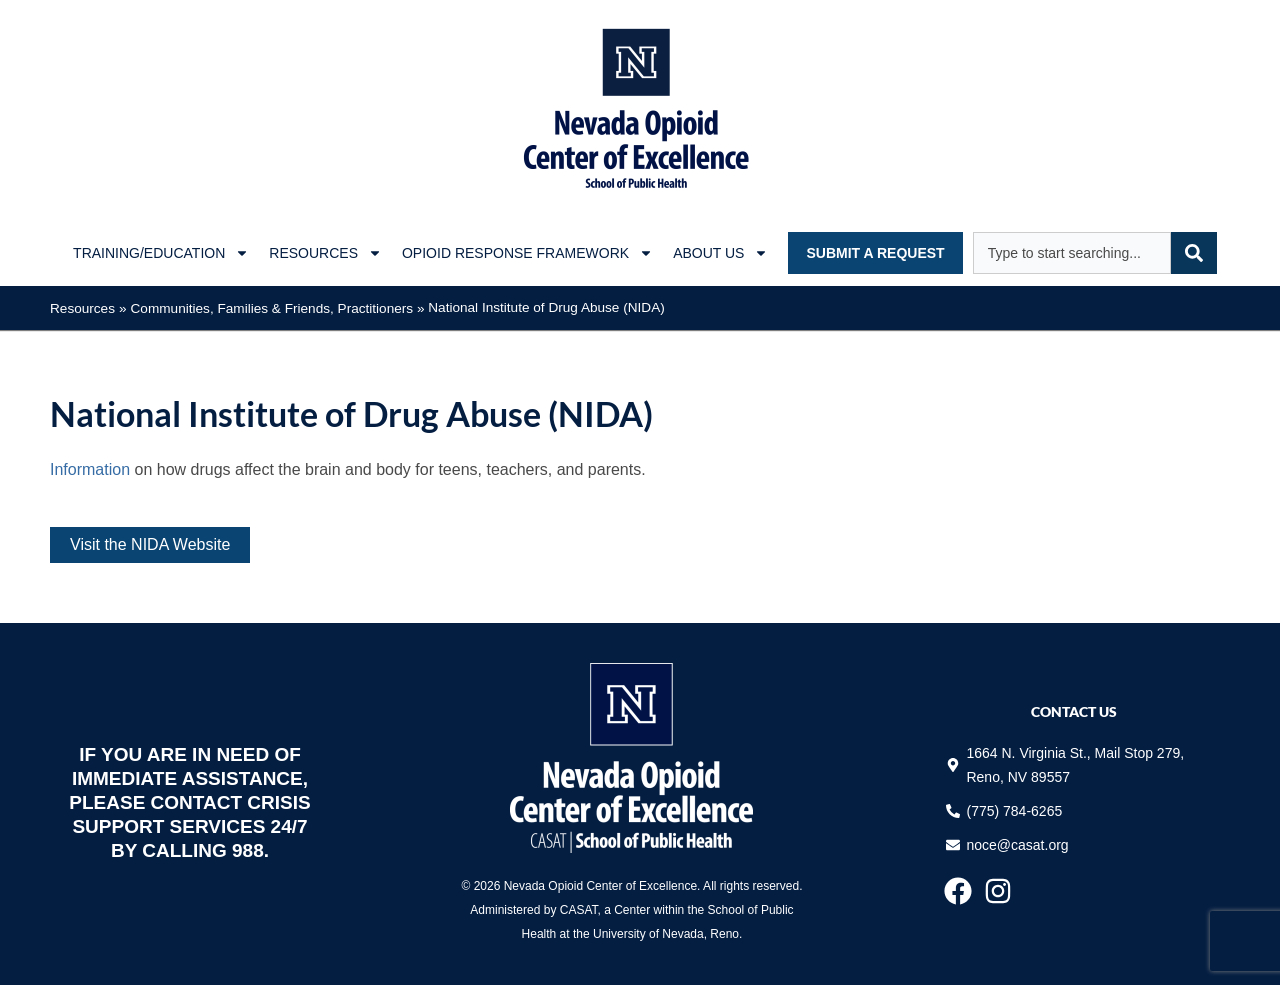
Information (90, 469)
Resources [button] (325, 253)
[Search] (1194, 253)
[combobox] (1072, 253)
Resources (82, 308)
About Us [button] (720, 253)
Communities (170, 308)
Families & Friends (273, 308)
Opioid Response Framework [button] (527, 253)
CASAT (579, 910)
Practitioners (376, 308)
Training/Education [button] (161, 253)
